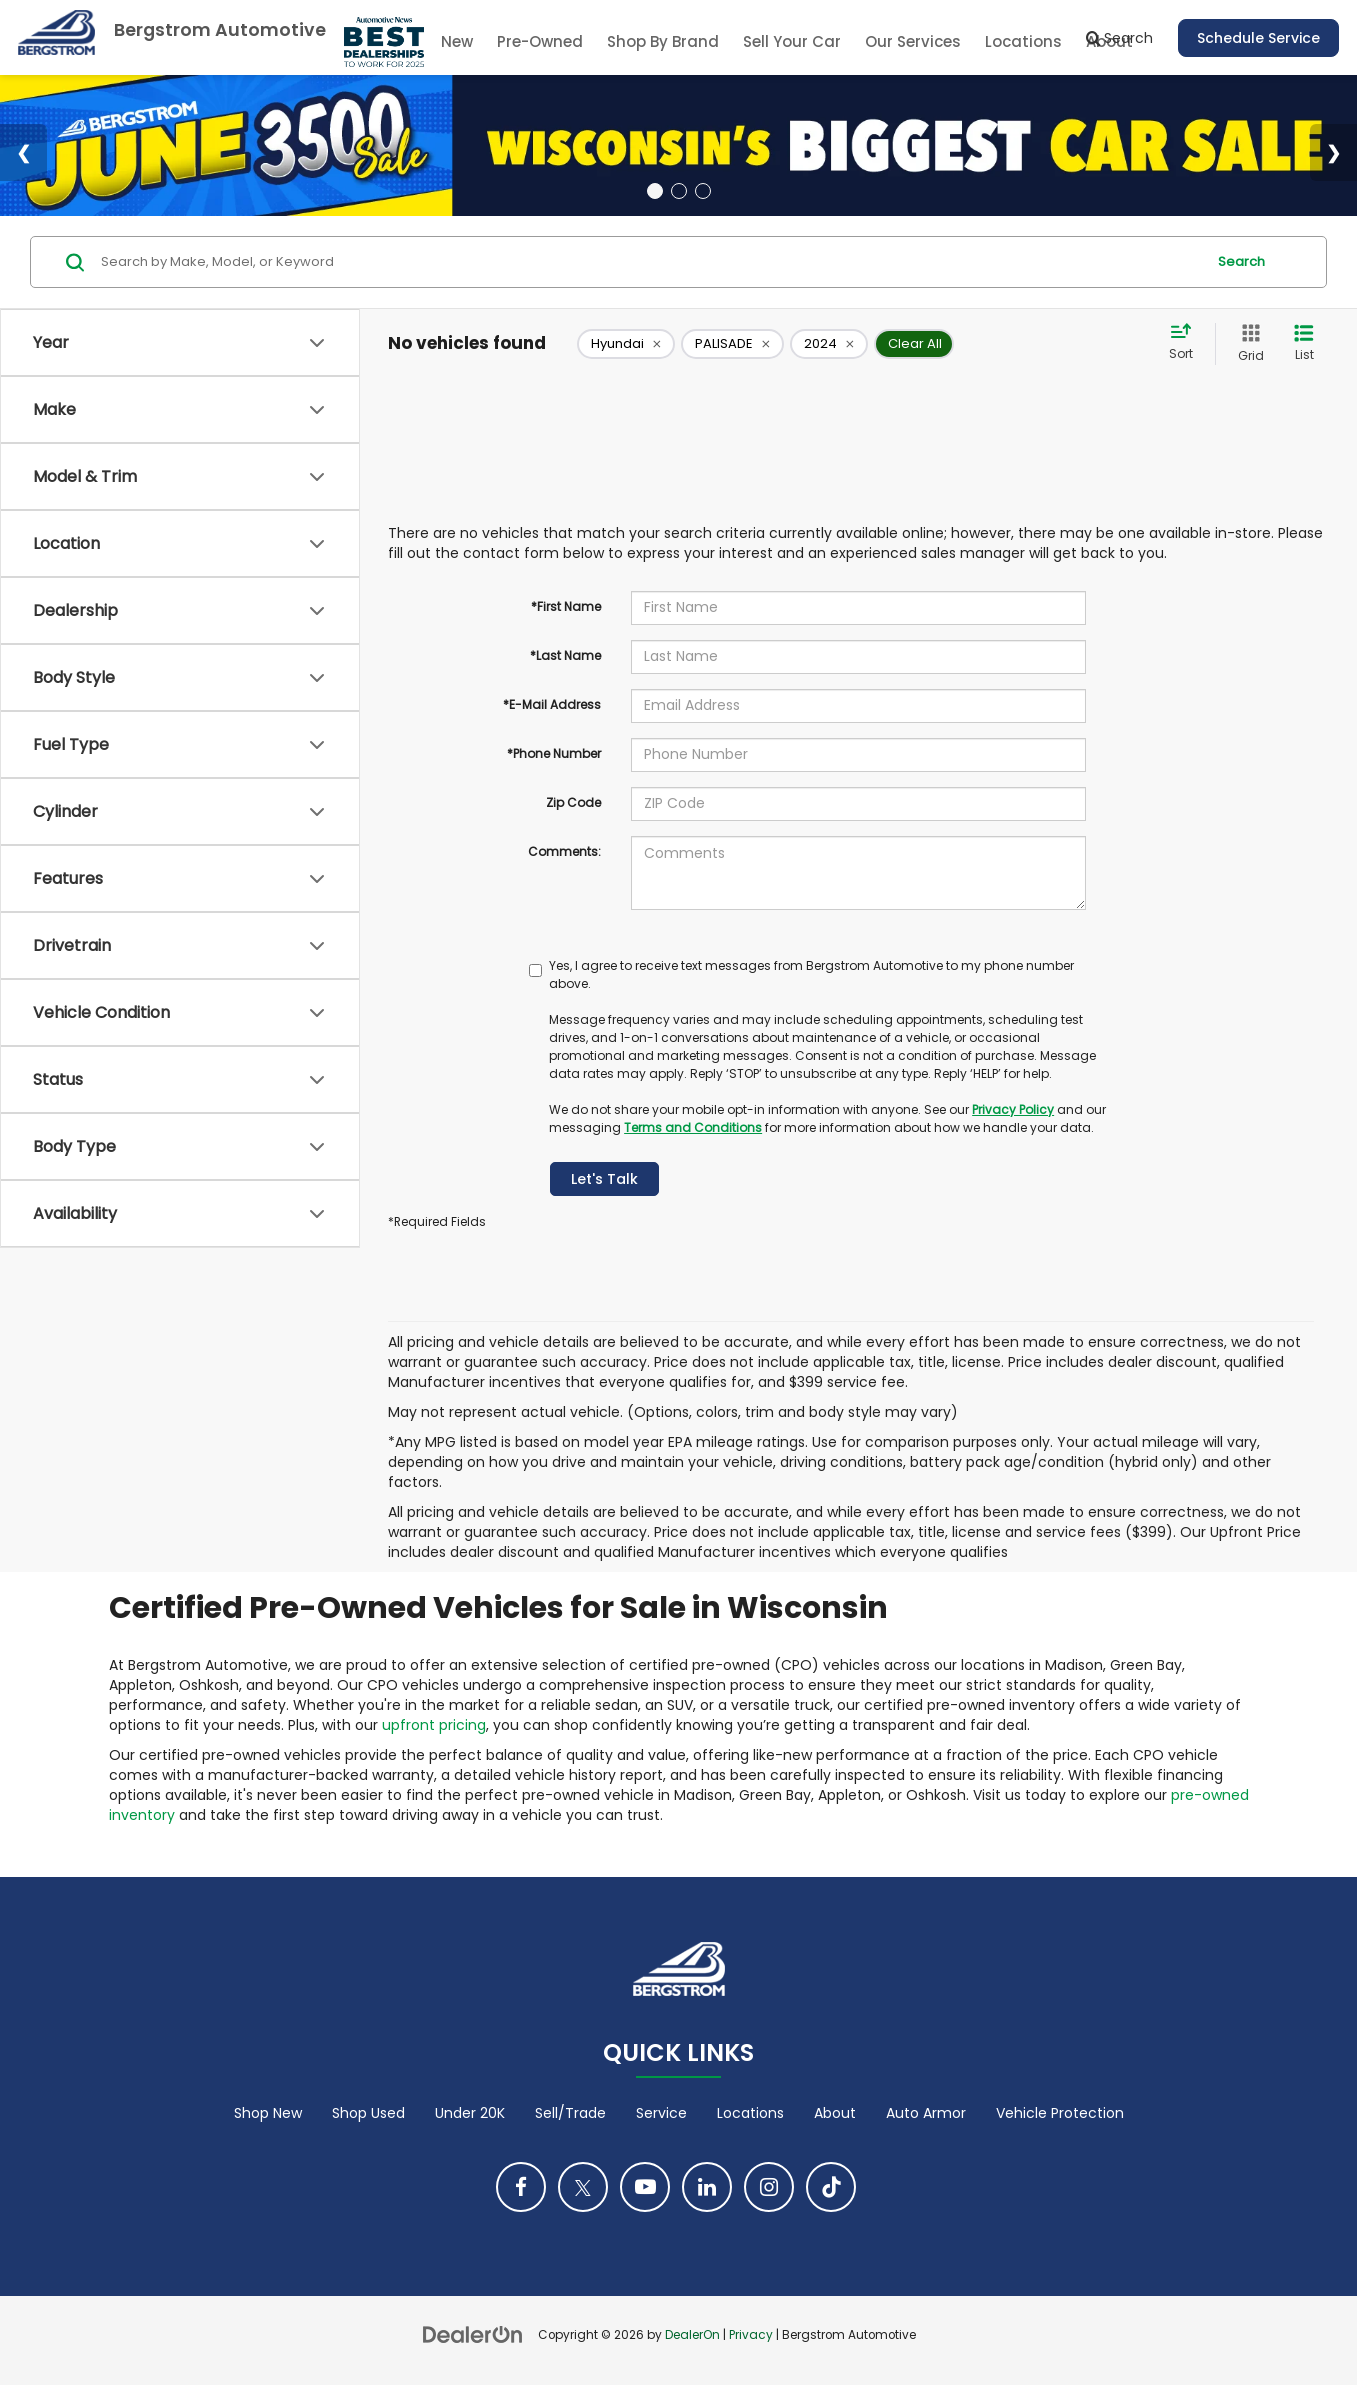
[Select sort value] (1187, 343)
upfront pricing (434, 1725)
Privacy (751, 2335)
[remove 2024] (829, 344)
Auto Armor (926, 2113)
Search (1241, 261)
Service (661, 2113)
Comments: (564, 851)
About (835, 2113)
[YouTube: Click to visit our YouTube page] (645, 2187)
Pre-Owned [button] (540, 41)
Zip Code (573, 802)
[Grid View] (1247, 343)
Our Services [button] (913, 41)
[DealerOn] (473, 2334)
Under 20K (470, 2113)
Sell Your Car (792, 41)
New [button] (457, 41)
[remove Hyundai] (626, 344)
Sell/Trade (570, 2113)
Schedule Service (1258, 38)
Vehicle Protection (1060, 2113)
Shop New (268, 2113)
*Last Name (565, 655)
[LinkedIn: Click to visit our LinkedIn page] (707, 2187)
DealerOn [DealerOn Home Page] (692, 2335)
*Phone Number (554, 753)
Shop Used (368, 2113)
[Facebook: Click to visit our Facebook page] (521, 2187)
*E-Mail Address (552, 704)
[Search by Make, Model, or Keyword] (650, 262)
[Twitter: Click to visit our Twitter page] (583, 2187)
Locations (1023, 41)
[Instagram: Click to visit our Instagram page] (769, 2187)
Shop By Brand (663, 41)
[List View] (1304, 343)
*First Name (566, 606)
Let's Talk (604, 1179)
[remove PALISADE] (732, 344)
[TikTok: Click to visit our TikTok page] (831, 2187)
